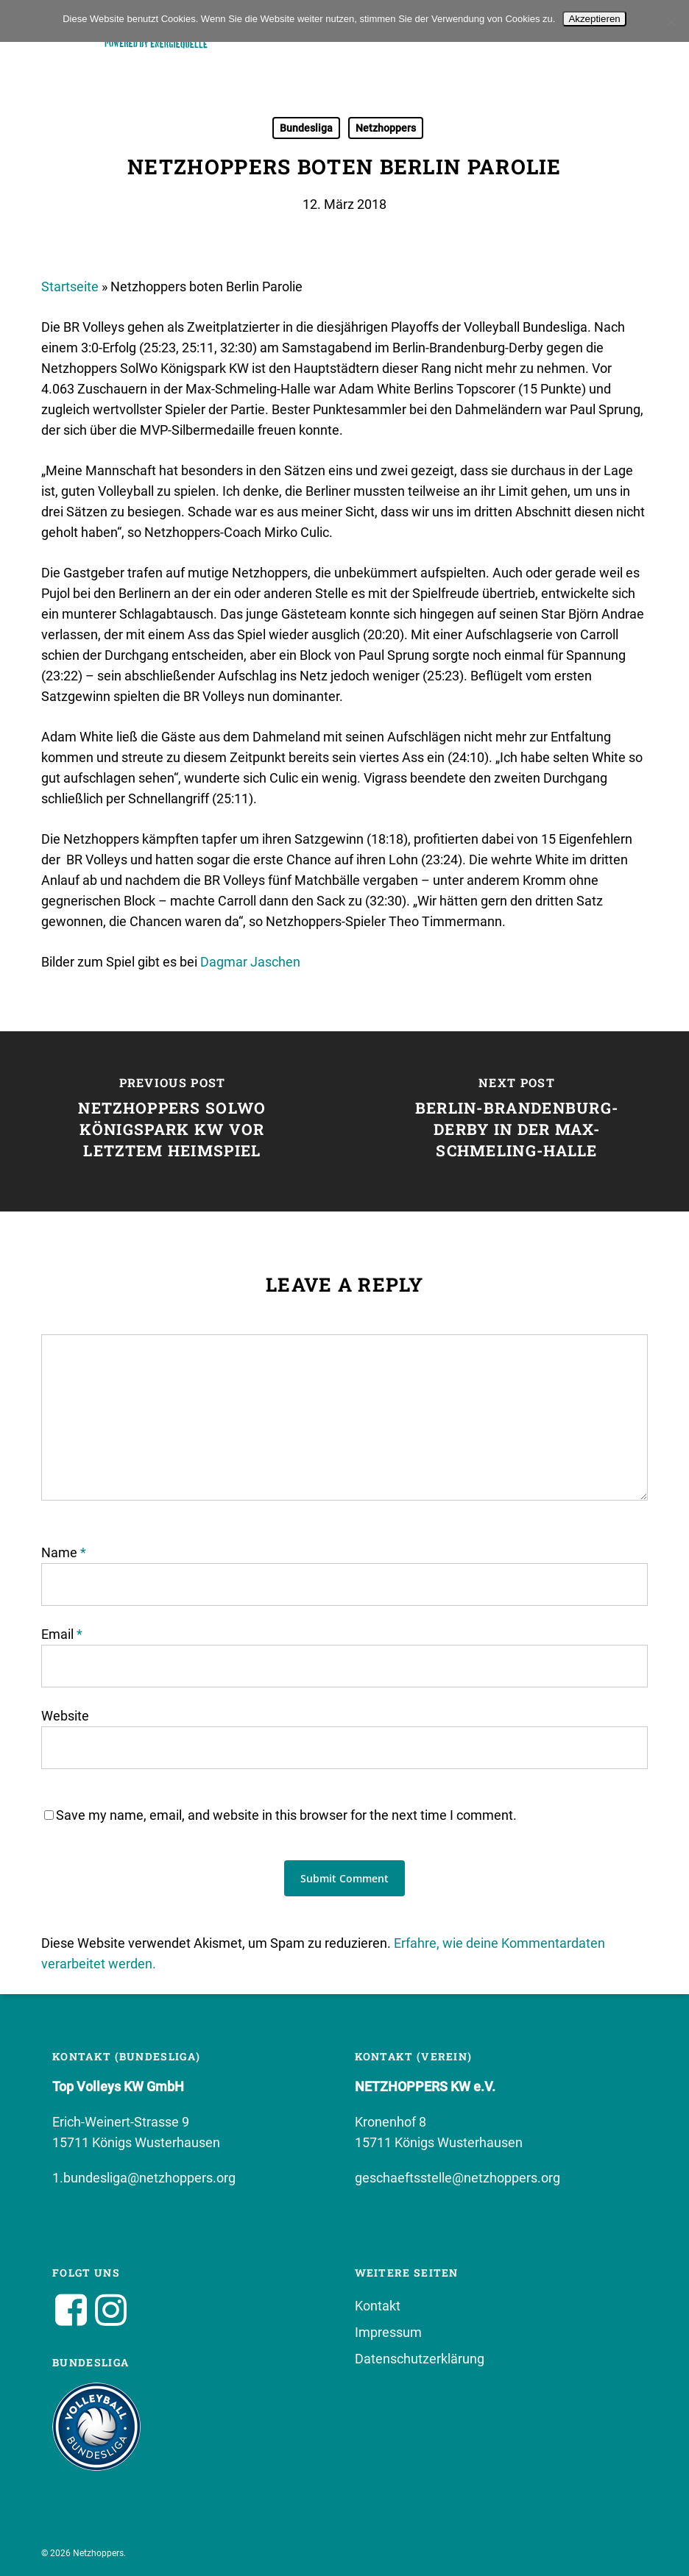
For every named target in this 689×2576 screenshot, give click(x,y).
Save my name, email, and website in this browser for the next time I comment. (286, 1815)
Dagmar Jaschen (250, 961)
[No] (670, 21)
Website (65, 1715)
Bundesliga (306, 128)
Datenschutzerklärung (419, 2358)
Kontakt (377, 2305)
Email (61, 1634)
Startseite (70, 286)
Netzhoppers (386, 128)
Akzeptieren (594, 18)
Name (63, 1552)
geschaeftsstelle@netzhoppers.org (457, 2177)
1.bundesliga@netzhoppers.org (144, 2177)
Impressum (388, 2332)
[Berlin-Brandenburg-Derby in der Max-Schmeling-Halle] (516, 1121)
